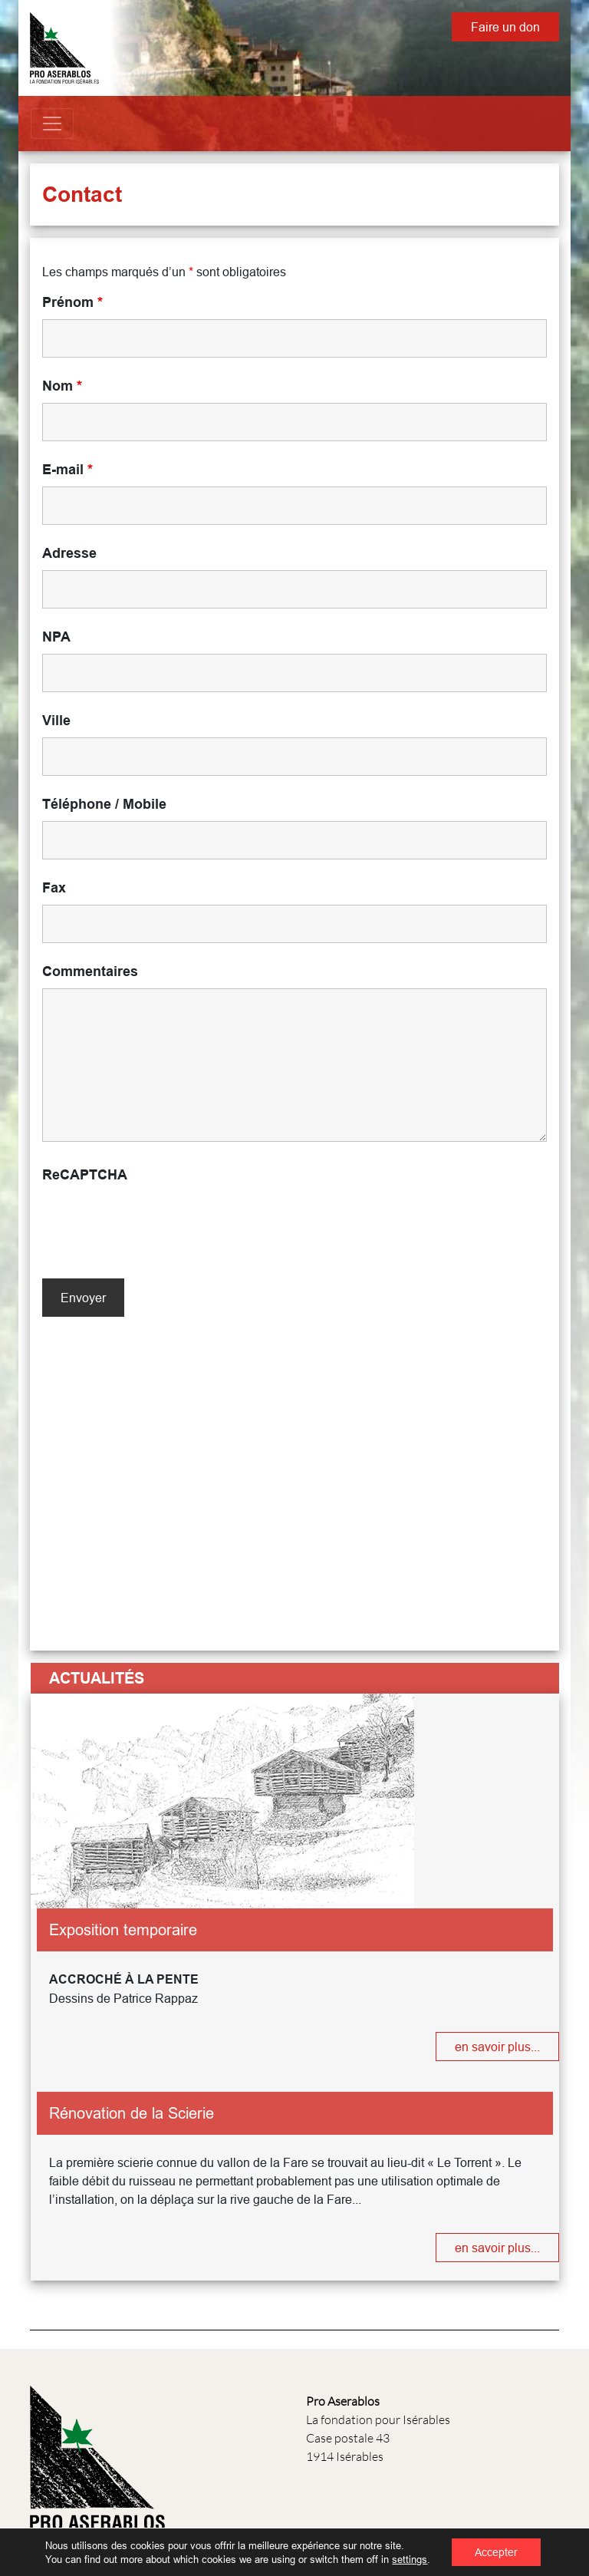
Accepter (496, 2552)
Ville (56, 720)
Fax (54, 887)
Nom (62, 386)
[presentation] (158, 1222)
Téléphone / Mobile (104, 804)
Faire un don (505, 27)
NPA (56, 637)
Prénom (72, 302)
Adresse (69, 553)
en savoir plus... (497, 2046)
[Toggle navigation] (52, 123)
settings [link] (409, 2559)
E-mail (67, 469)
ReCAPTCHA (84, 1174)
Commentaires (90, 971)
